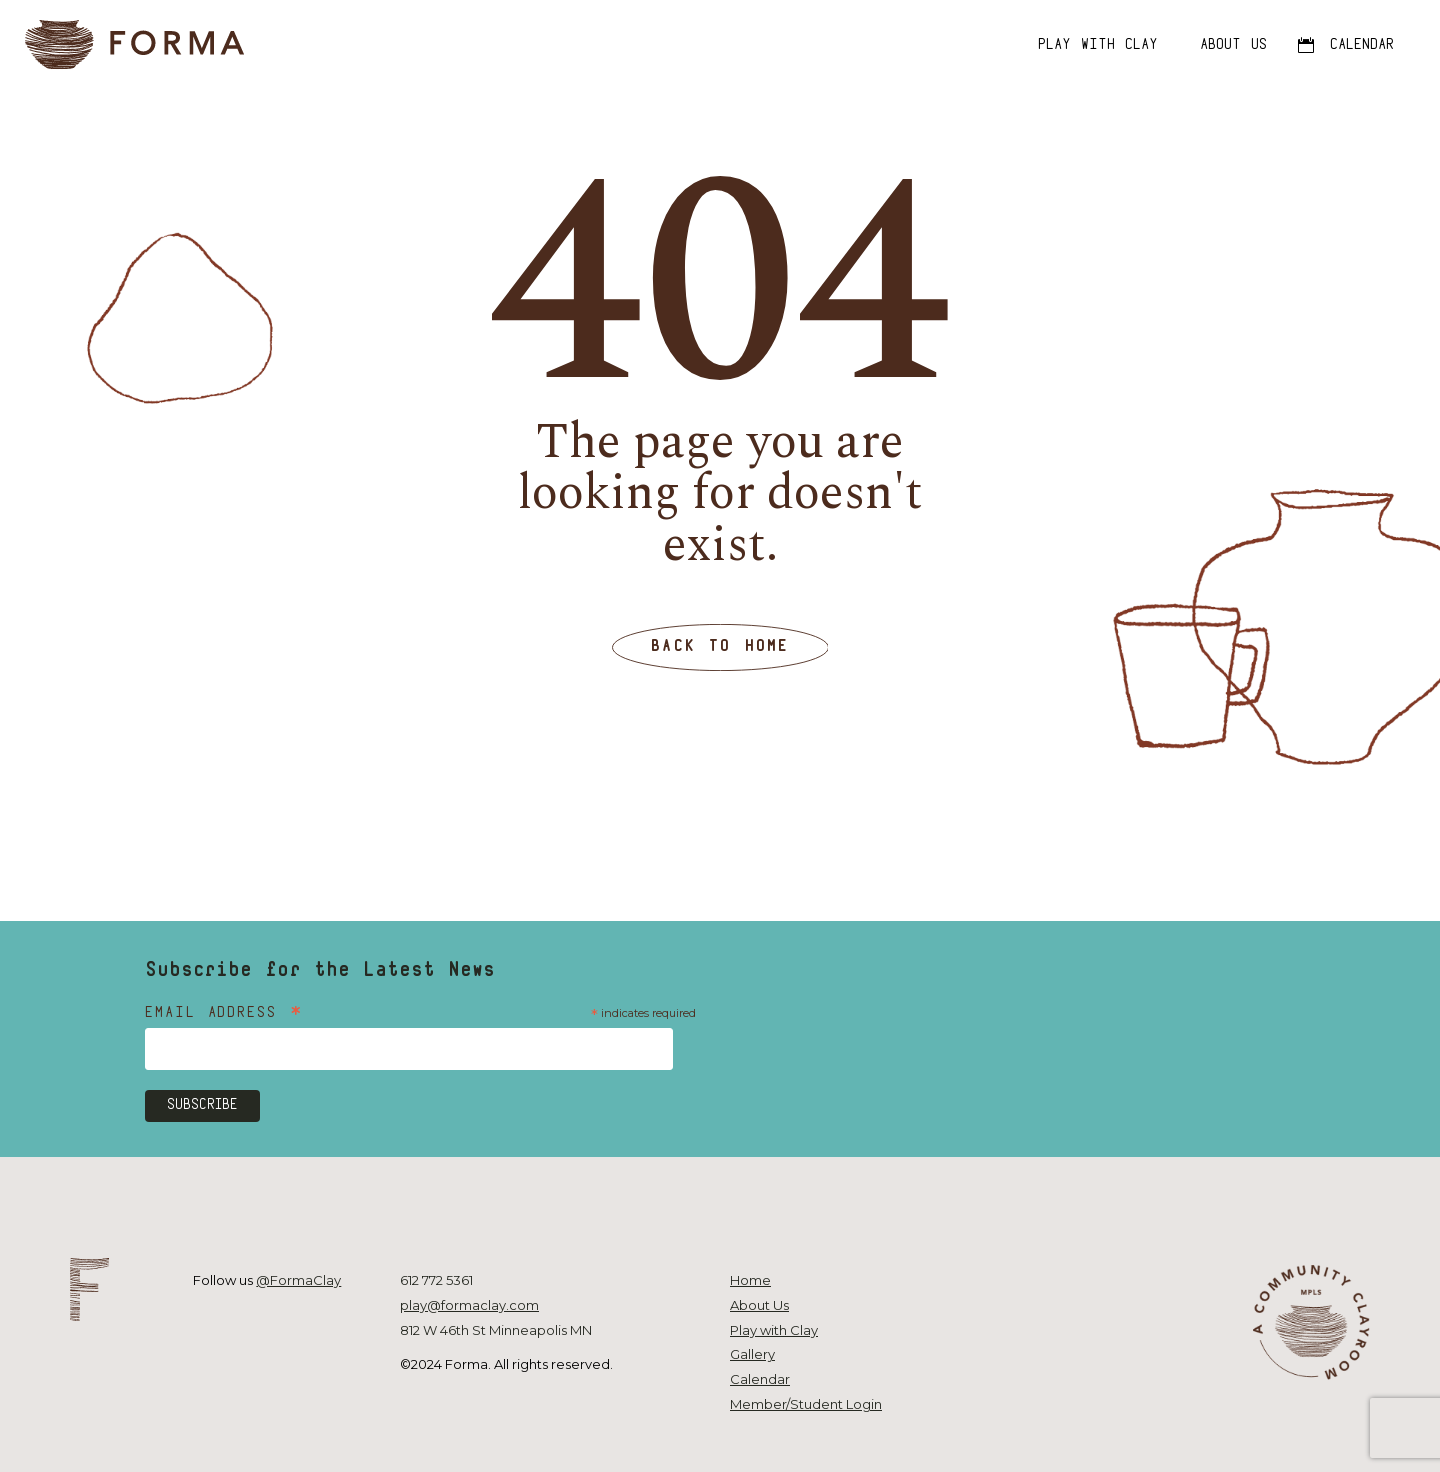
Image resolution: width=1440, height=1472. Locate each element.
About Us (759, 1305)
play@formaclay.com (469, 1305)
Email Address (224, 1014)
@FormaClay (298, 1280)
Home (750, 1280)
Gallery (752, 1354)
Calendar (760, 1379)
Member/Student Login (806, 1404)
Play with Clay (774, 1330)
